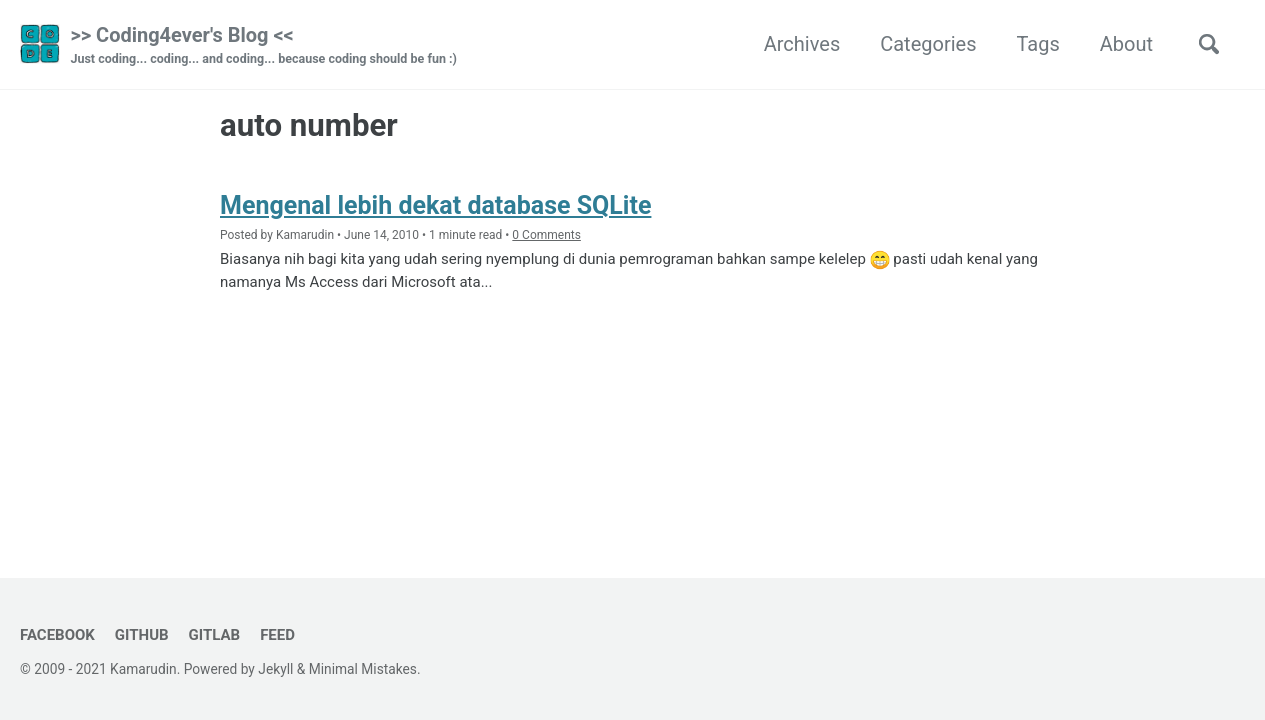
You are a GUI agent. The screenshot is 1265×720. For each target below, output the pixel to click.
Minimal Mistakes (363, 669)
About (1126, 44)
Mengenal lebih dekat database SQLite (435, 205)
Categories (928, 44)
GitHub (142, 635)
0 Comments (546, 235)
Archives (802, 44)
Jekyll (275, 669)
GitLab (215, 635)
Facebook (57, 635)
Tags (1037, 44)
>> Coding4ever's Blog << (263, 46)
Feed (277, 635)
